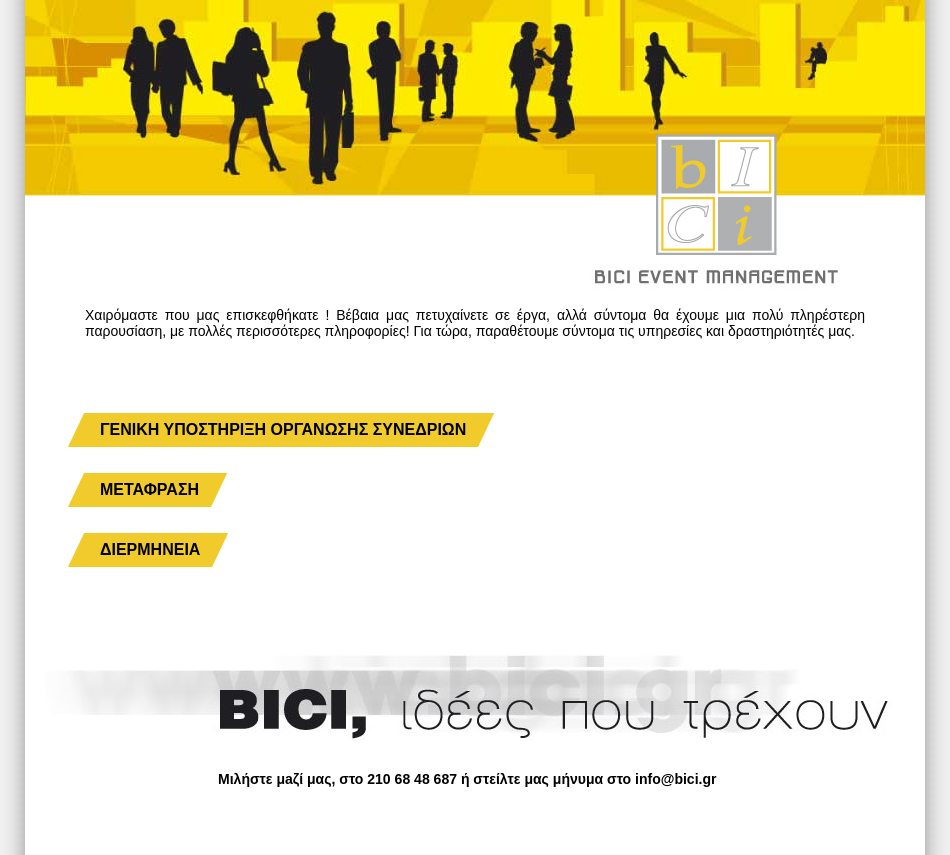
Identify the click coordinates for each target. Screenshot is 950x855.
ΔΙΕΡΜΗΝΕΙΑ (150, 549)
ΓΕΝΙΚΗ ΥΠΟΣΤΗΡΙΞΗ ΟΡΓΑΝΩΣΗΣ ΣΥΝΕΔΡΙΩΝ (283, 429)
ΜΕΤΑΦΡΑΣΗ (149, 489)
